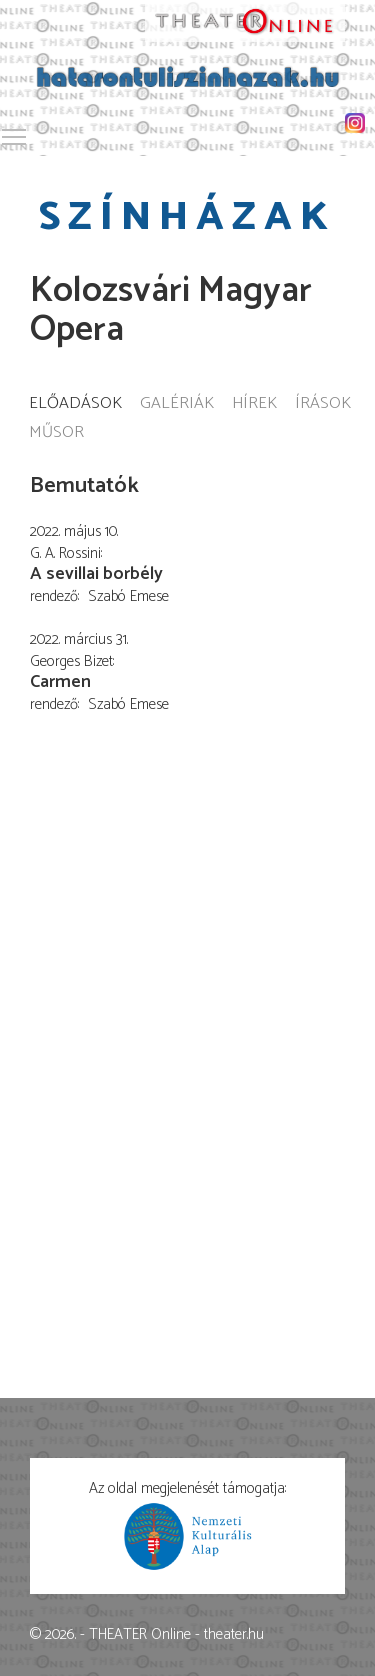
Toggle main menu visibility (15, 133)
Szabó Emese (128, 596)
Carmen (60, 682)
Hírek (254, 404)
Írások (323, 404)
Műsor (56, 433)
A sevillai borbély (96, 574)
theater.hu (234, 1634)
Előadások (75, 404)
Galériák (177, 404)
